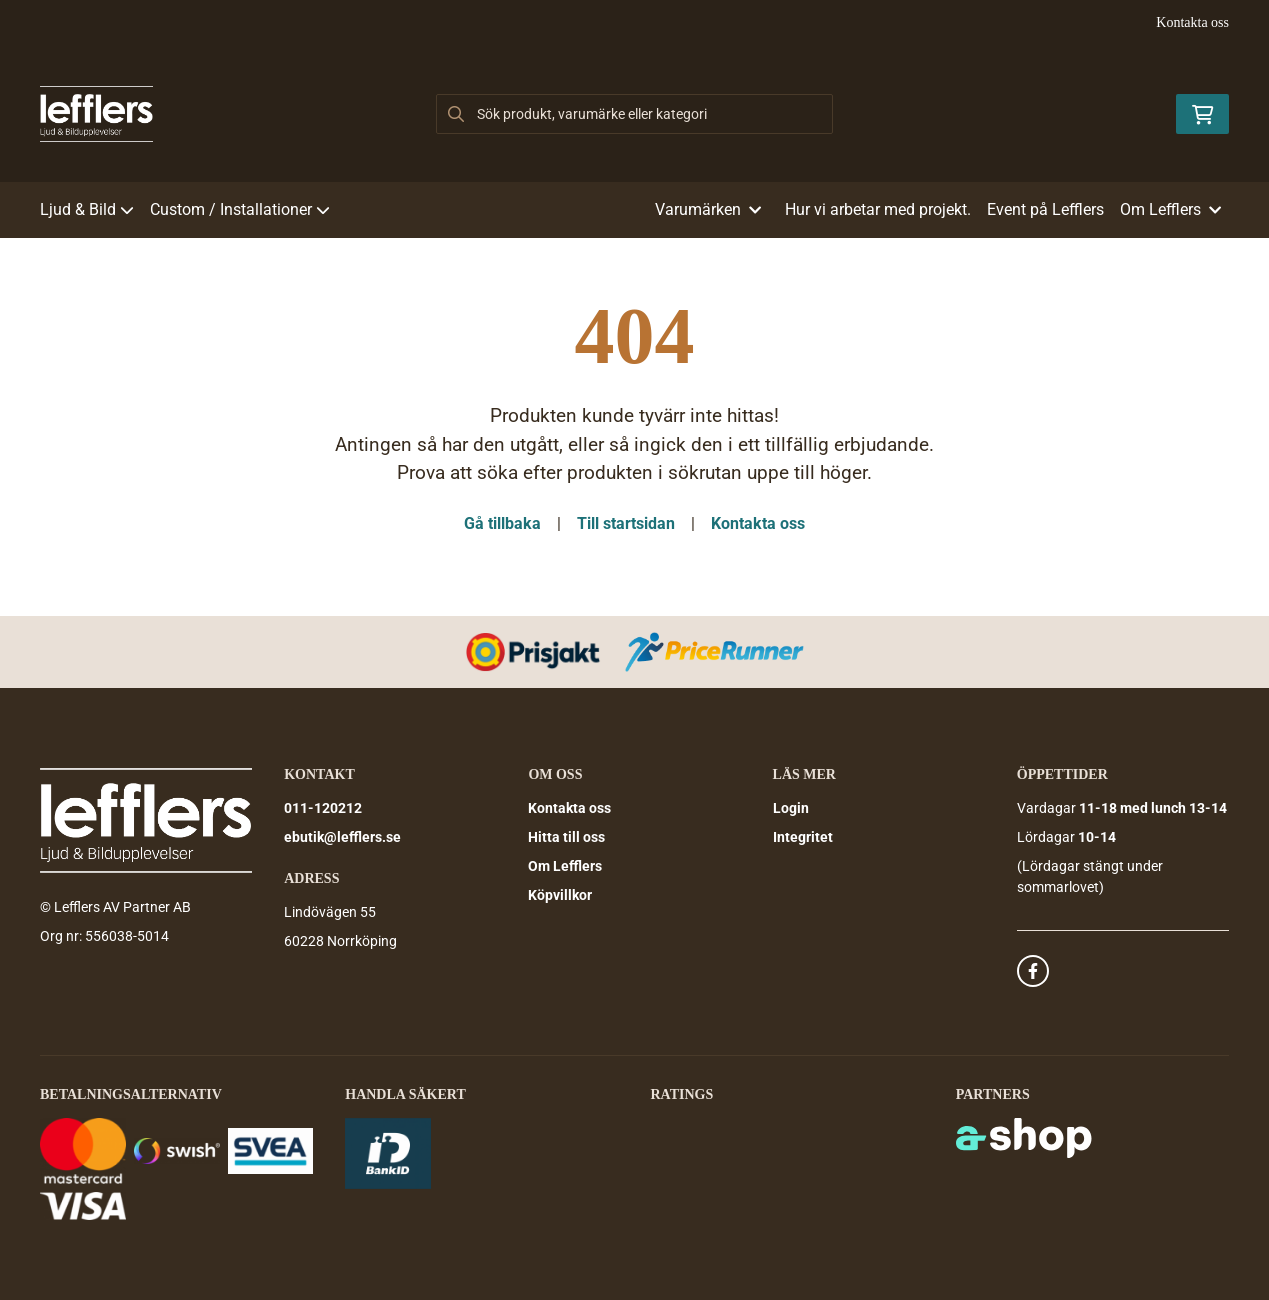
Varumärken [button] (708, 209)
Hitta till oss (566, 837)
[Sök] (634, 114)
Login (791, 808)
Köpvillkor (560, 895)
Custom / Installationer (240, 209)
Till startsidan (626, 523)
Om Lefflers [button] (1170, 209)
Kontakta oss (1192, 22)
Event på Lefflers (1045, 209)
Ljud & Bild (87, 209)
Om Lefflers (565, 866)
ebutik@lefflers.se (342, 837)
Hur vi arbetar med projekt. (878, 209)
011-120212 (323, 808)
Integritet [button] (803, 837)
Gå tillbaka (502, 523)
